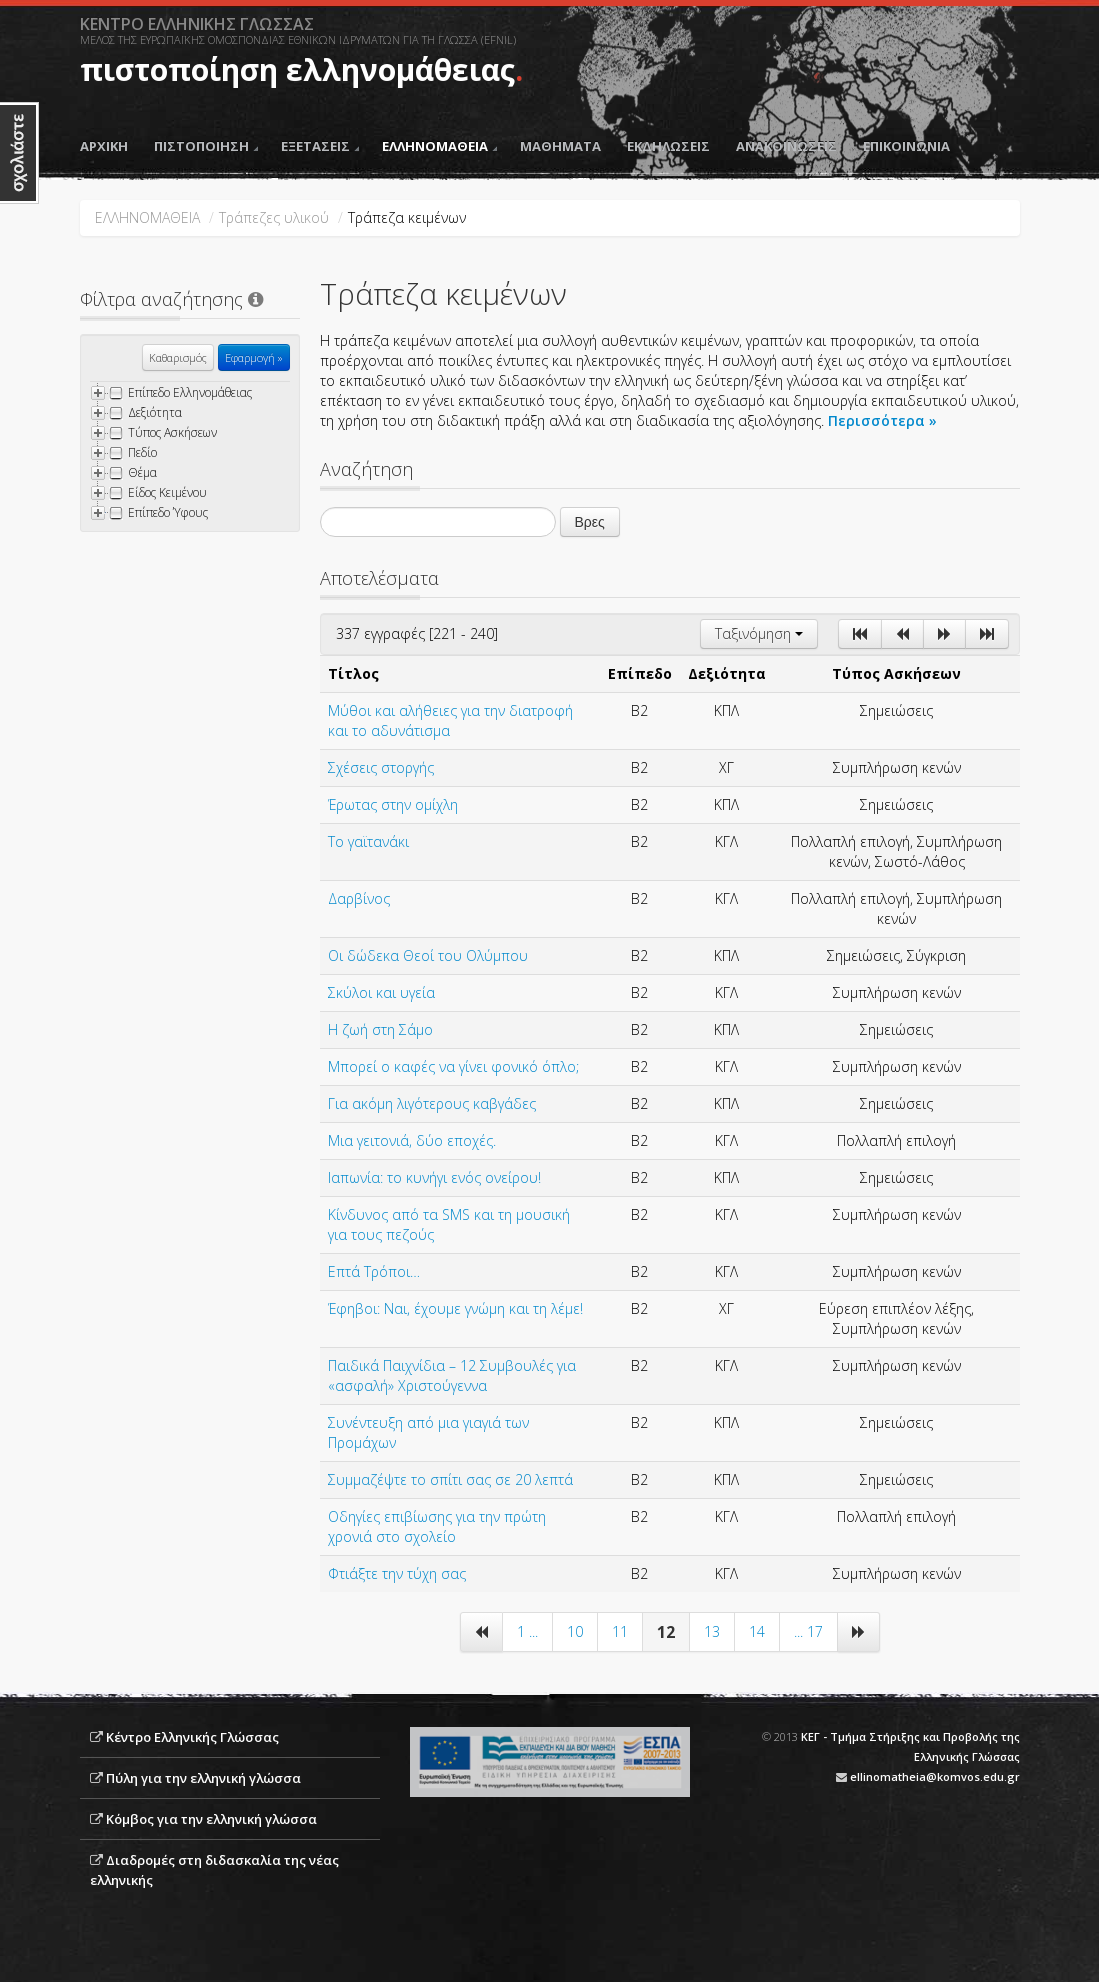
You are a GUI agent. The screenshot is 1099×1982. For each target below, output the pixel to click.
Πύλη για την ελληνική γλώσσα (203, 1778)
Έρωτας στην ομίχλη (393, 804)
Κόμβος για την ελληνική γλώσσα (211, 1819)
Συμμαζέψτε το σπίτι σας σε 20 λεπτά (450, 1479)
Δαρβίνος (359, 898)
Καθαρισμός (178, 357)
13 (712, 1631)
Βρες (590, 522)
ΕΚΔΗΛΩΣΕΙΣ (668, 146)
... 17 (808, 1631)
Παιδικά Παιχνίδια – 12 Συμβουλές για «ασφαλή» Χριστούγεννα (452, 1375)
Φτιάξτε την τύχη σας (397, 1573)
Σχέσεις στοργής (381, 767)
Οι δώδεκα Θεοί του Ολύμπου (428, 955)
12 (666, 1632)
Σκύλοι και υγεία (381, 992)
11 (620, 1631)
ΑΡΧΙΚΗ (104, 146)
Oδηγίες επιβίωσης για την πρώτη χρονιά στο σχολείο (437, 1526)
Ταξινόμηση (759, 633)
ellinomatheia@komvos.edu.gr (935, 1776)
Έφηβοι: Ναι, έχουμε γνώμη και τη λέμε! (455, 1308)
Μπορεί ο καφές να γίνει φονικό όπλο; (453, 1066)
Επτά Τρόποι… (374, 1271)
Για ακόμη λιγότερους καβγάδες (432, 1103)
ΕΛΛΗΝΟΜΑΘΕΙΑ (439, 146)
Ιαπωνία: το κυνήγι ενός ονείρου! (434, 1177)
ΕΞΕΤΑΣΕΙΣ (320, 146)
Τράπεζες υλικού (274, 217)
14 (757, 1631)
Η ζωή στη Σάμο (380, 1029)
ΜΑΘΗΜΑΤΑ (560, 146)
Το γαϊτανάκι (368, 841)
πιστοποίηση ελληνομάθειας (297, 69)
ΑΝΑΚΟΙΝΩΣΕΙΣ (786, 146)
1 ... (527, 1631)
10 (575, 1631)
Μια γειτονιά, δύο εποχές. (412, 1140)
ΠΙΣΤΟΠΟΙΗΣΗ (206, 146)
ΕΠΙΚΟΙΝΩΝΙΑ (906, 146)
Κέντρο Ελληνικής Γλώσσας (192, 1737)
